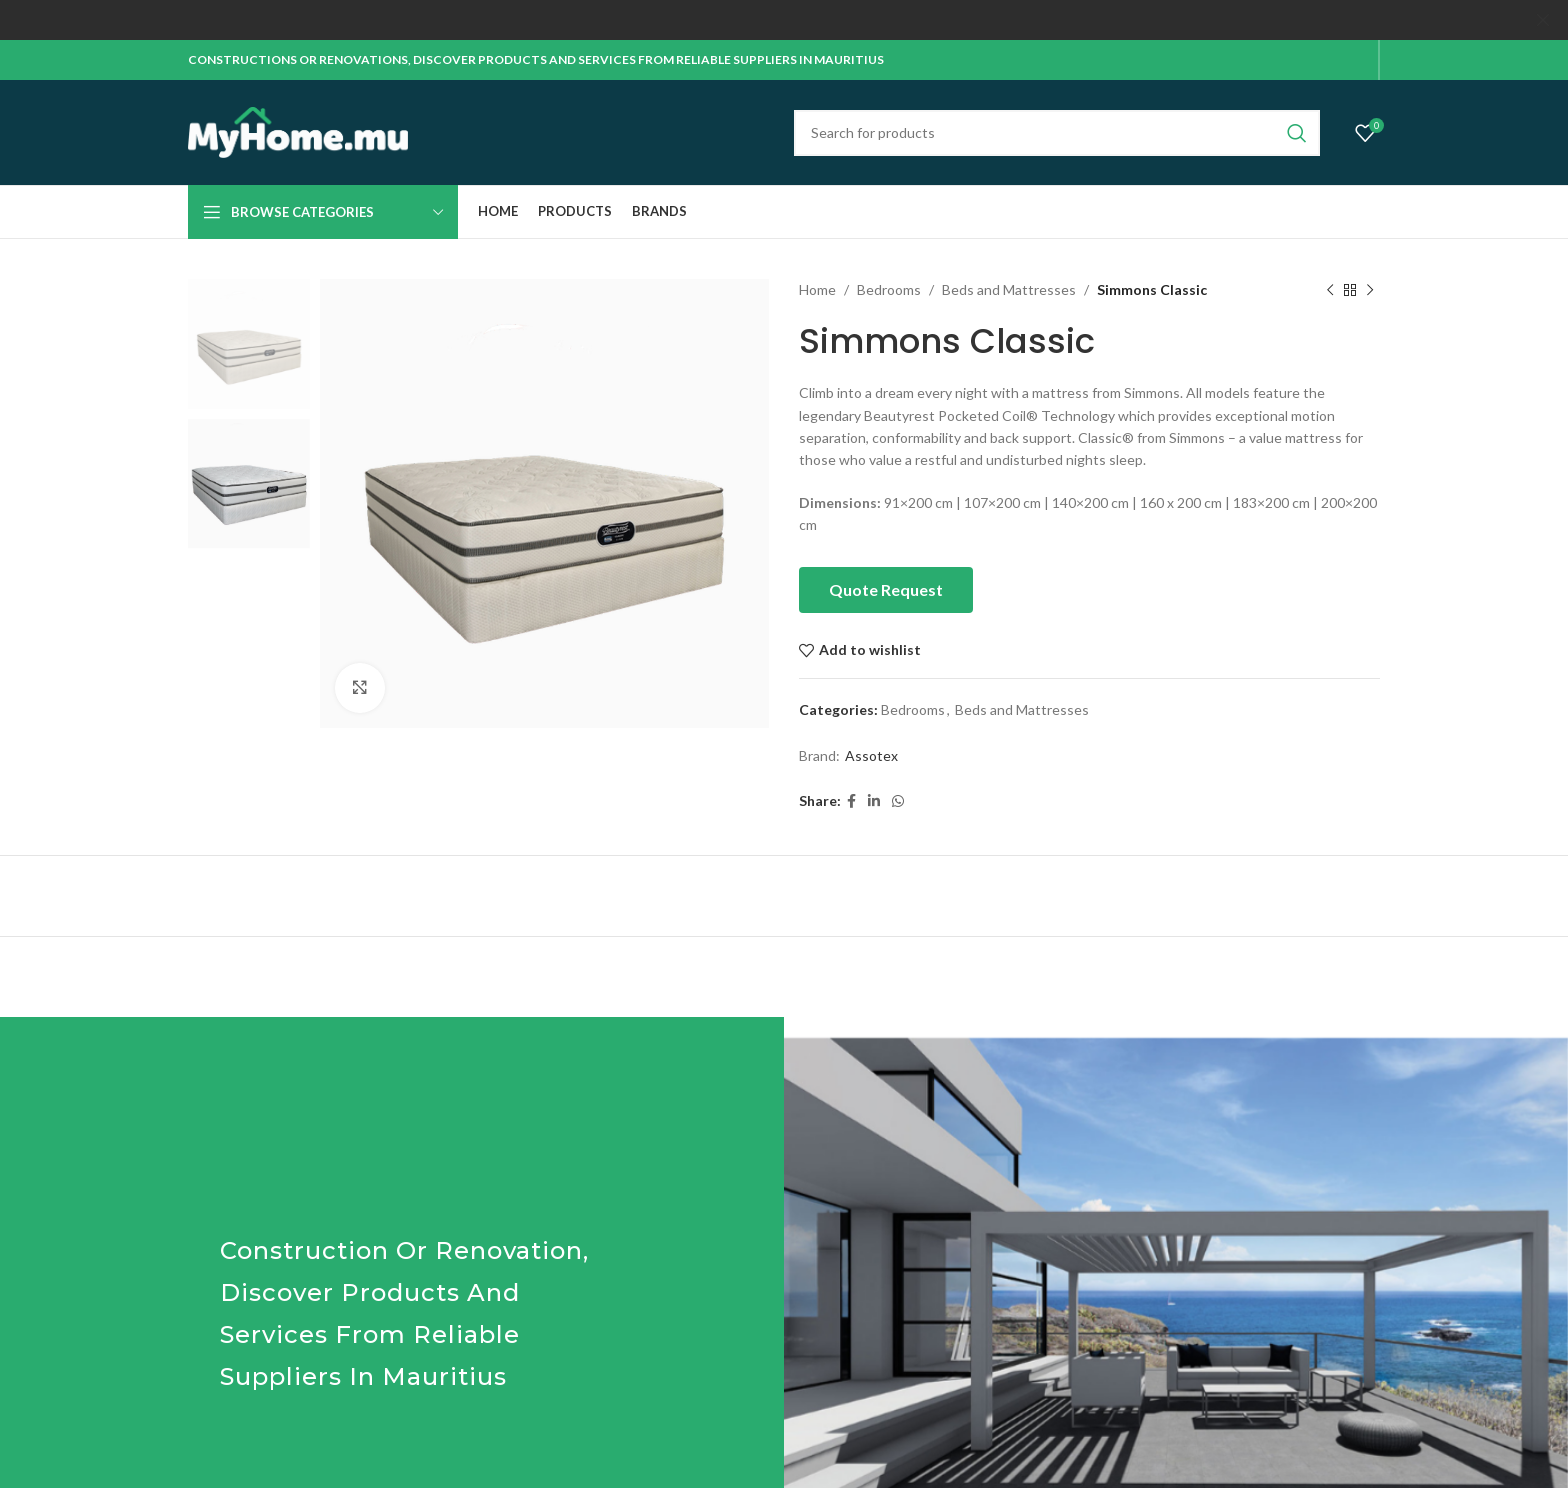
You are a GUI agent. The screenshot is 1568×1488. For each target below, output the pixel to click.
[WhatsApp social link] (898, 801)
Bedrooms (889, 289)
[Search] (1057, 132)
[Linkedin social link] (874, 801)
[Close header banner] (1543, 20)
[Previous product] (1330, 290)
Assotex (871, 755)
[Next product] (1370, 290)
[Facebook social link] (851, 801)
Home (817, 289)
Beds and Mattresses (1009, 289)
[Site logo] (298, 130)
